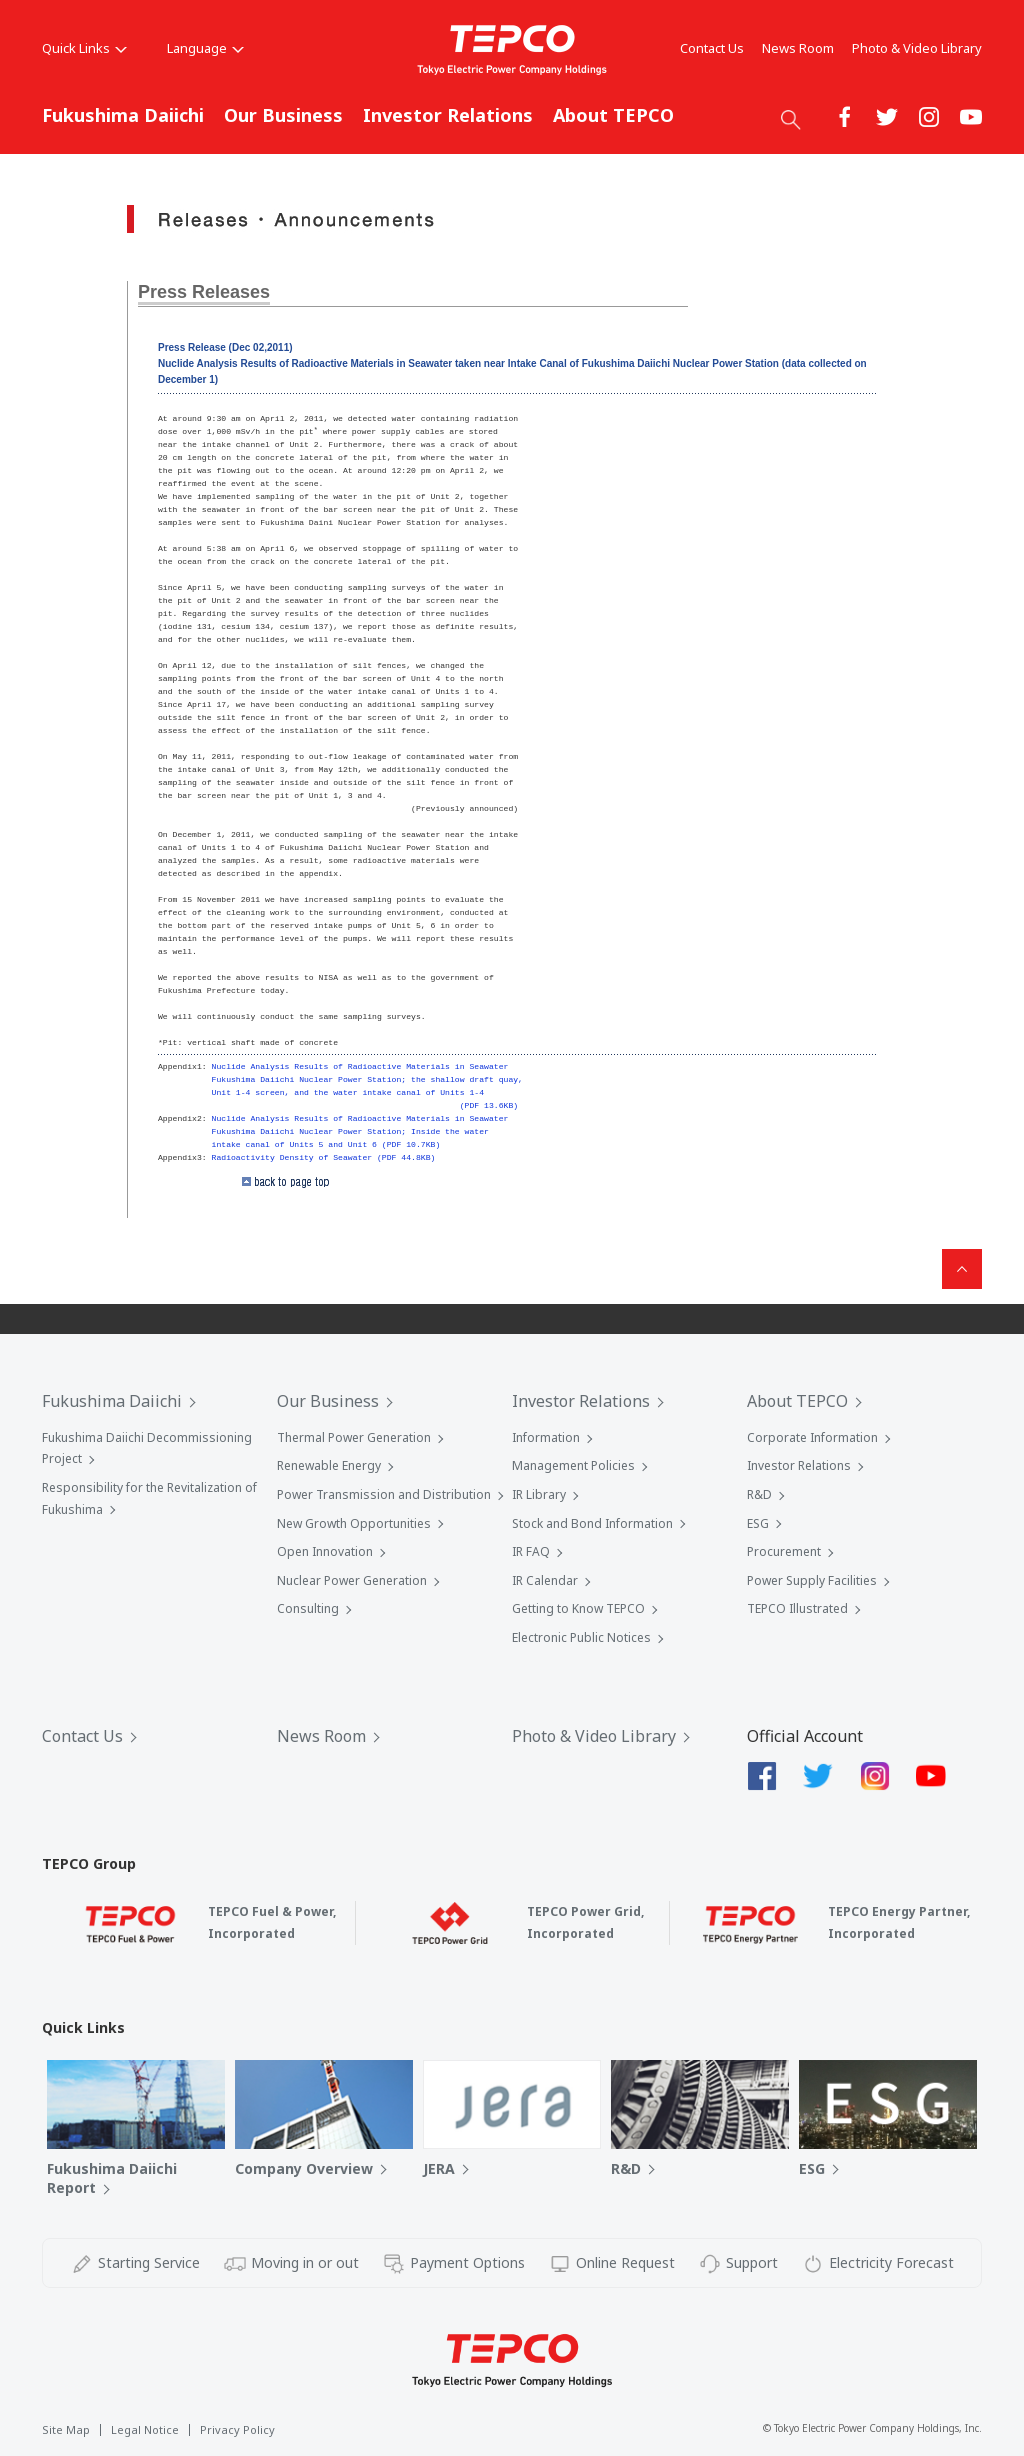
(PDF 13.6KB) (489, 1105)
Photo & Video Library (917, 48)
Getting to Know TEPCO (578, 1608)
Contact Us (712, 48)
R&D (759, 1494)
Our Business (283, 115)
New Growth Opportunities (354, 1523)
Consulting (308, 1608)
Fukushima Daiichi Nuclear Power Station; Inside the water (350, 1131)
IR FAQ (531, 1551)
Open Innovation (325, 1551)
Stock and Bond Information (592, 1523)
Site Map (66, 2429)
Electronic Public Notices (581, 1637)
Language (205, 48)
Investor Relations (448, 115)
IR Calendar (545, 1580)
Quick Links (84, 48)
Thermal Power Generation (354, 1437)
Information (546, 1437)
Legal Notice (145, 2429)
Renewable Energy (329, 1465)
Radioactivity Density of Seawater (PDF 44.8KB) (324, 1157)
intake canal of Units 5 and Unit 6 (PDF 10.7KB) (326, 1144)
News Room (798, 48)
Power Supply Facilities (812, 1580)
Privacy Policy (237, 2429)
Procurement (784, 1551)
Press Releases (204, 292)
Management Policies (573, 1465)
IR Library (539, 1494)
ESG (758, 1523)
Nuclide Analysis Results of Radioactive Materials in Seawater (360, 1066)
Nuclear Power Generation (352, 1580)
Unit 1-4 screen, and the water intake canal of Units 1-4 (348, 1092)
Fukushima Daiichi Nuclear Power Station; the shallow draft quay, (367, 1079)
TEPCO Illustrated (797, 1608)
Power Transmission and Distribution (384, 1494)
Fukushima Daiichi (123, 115)
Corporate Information (812, 1437)
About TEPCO (613, 115)
